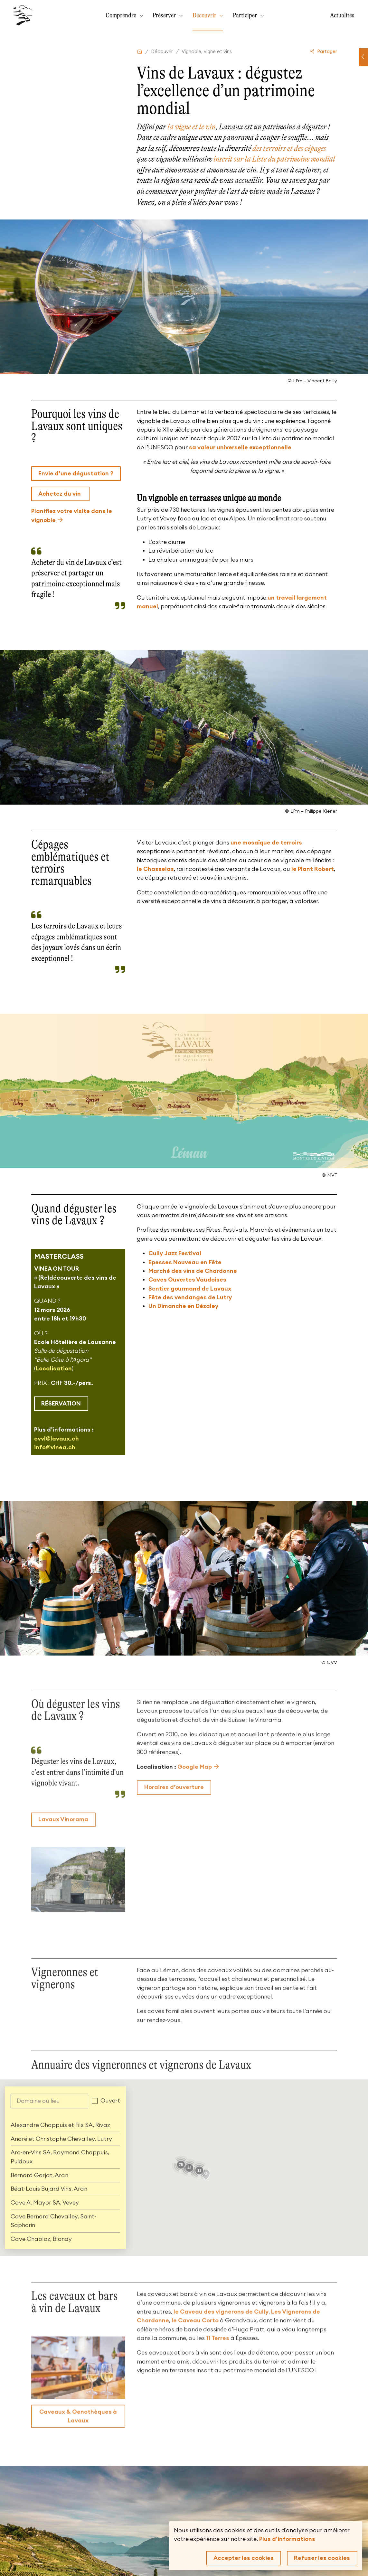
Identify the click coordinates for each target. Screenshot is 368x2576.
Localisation (54, 1368)
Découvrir (205, 15)
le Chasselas (155, 869)
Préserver (165, 15)
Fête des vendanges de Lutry (190, 1297)
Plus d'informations (287, 2539)
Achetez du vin (60, 494)
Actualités (342, 15)
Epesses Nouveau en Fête (185, 1262)
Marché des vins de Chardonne (192, 1271)
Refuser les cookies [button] (322, 2558)
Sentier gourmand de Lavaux (189, 1289)
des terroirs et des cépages (289, 148)
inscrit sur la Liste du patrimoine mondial (274, 158)
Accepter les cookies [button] (243, 2558)
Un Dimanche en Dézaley (183, 1306)
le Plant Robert (312, 869)
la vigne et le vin (191, 126)
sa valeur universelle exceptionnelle (240, 447)
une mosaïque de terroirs (266, 842)
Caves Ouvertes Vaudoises (187, 1280)
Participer (245, 15)
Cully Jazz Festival (174, 1253)
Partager (323, 51)
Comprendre (121, 15)
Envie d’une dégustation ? (75, 473)
